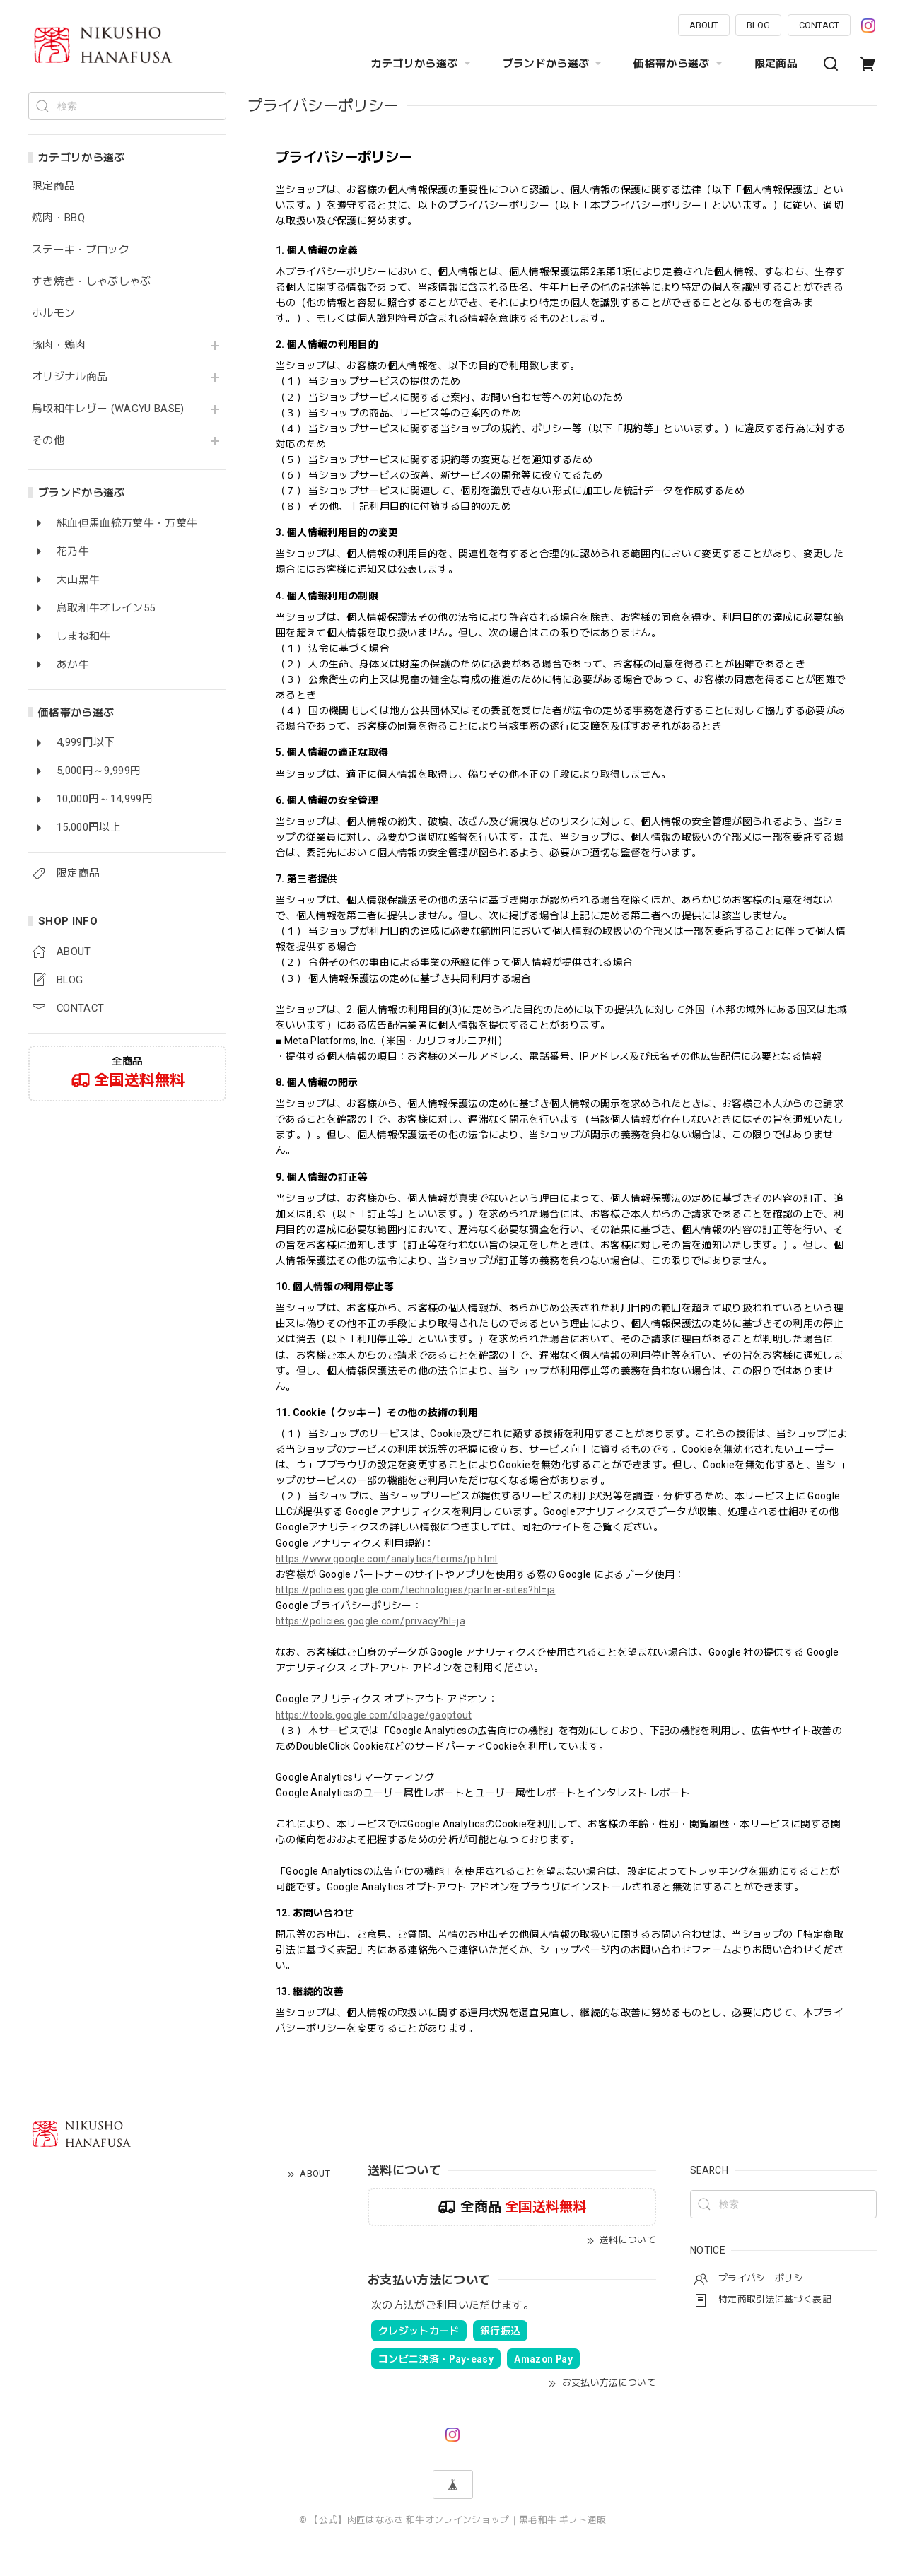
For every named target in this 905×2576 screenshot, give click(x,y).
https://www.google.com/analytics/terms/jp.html (387, 1558)
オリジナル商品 (69, 377)
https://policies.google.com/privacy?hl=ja (370, 1621)
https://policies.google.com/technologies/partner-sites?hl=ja (415, 1590)
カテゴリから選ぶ (422, 64)
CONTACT (819, 25)
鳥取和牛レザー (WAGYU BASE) (108, 409)
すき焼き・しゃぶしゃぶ (91, 282)
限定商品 (776, 63)
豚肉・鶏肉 (59, 345)
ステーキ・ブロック (80, 250)
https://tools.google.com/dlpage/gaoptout (374, 1715)
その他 (48, 441)
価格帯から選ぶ (679, 64)
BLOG (758, 25)
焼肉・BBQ (58, 218)
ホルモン (53, 314)
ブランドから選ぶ (554, 64)
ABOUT (703, 25)
